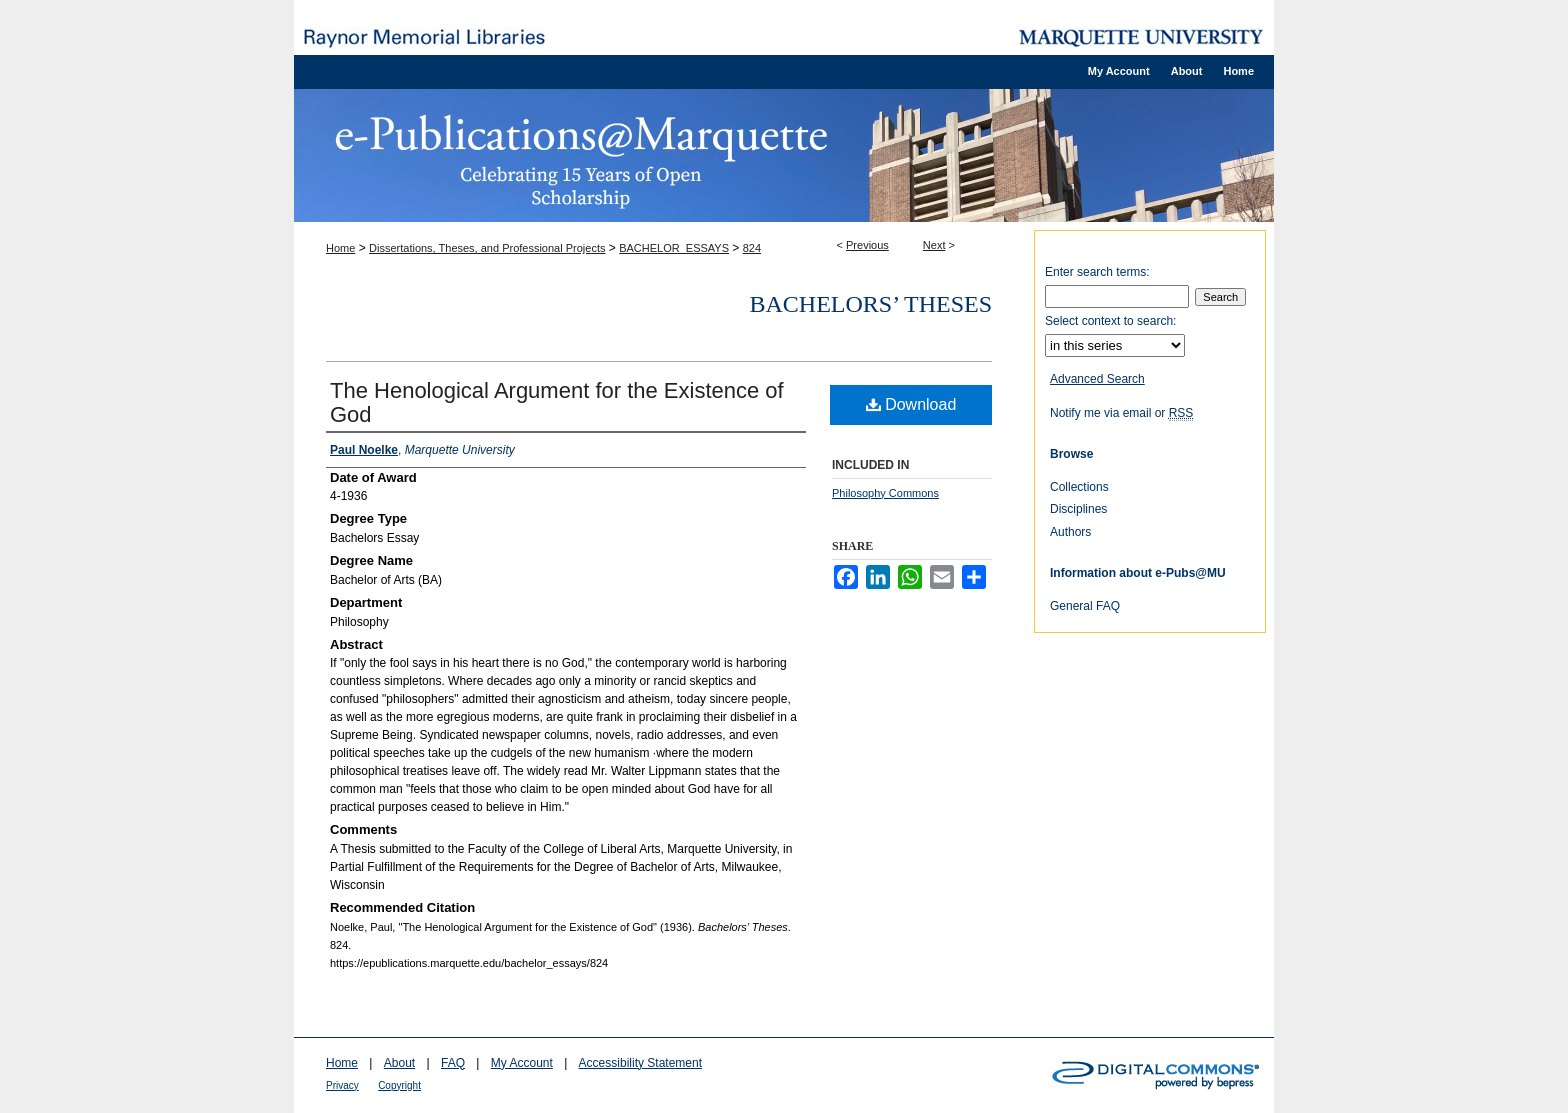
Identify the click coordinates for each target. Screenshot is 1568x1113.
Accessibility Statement (640, 1063)
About (399, 1063)
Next (934, 245)
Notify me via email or (1121, 413)
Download (911, 404)
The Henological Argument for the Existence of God (557, 402)
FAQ (453, 1063)
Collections (1079, 487)
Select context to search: (1110, 321)
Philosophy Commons (885, 493)
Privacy (342, 1085)
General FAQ (1085, 606)
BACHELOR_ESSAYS (674, 248)
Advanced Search (1097, 379)
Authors (1070, 532)
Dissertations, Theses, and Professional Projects (487, 248)
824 (752, 248)
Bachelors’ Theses (871, 304)
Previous (867, 245)
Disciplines (1078, 509)
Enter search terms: (1097, 272)
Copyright (399, 1085)
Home (340, 248)
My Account (522, 1063)
